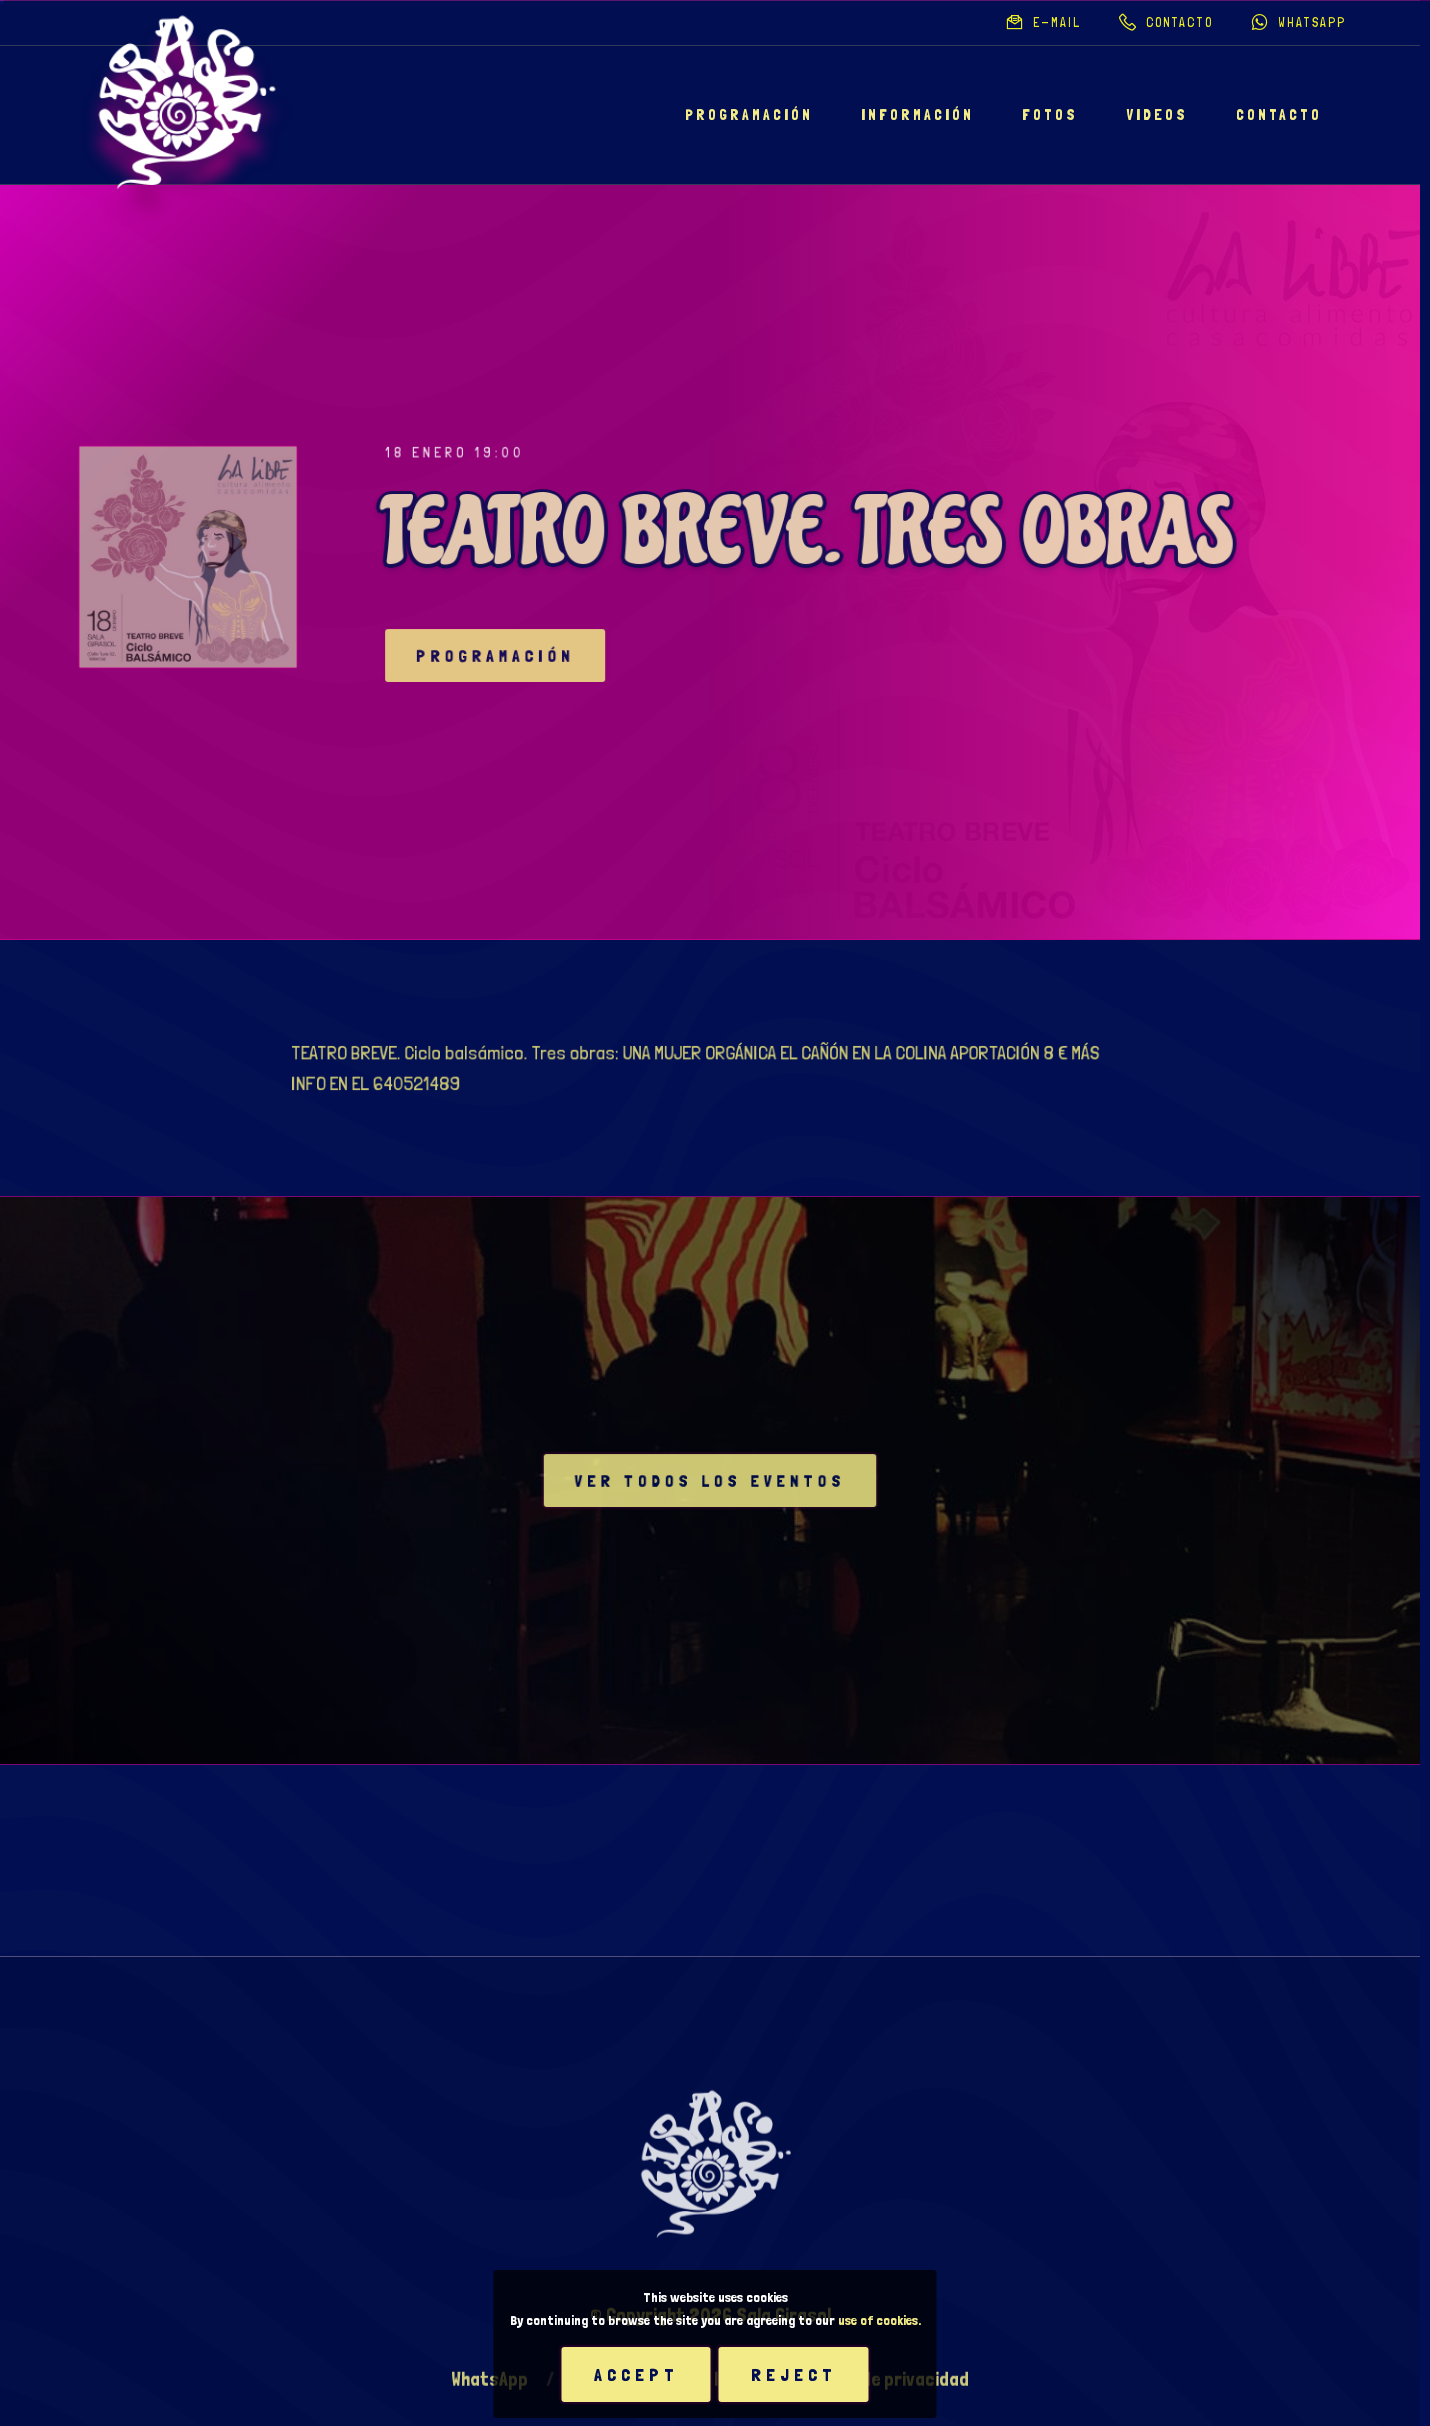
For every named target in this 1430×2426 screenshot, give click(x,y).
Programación (749, 115)
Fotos (1050, 115)
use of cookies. (879, 2320)
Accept (636, 2374)
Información (917, 115)
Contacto (1279, 115)
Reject (794, 2374)
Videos (1157, 115)
